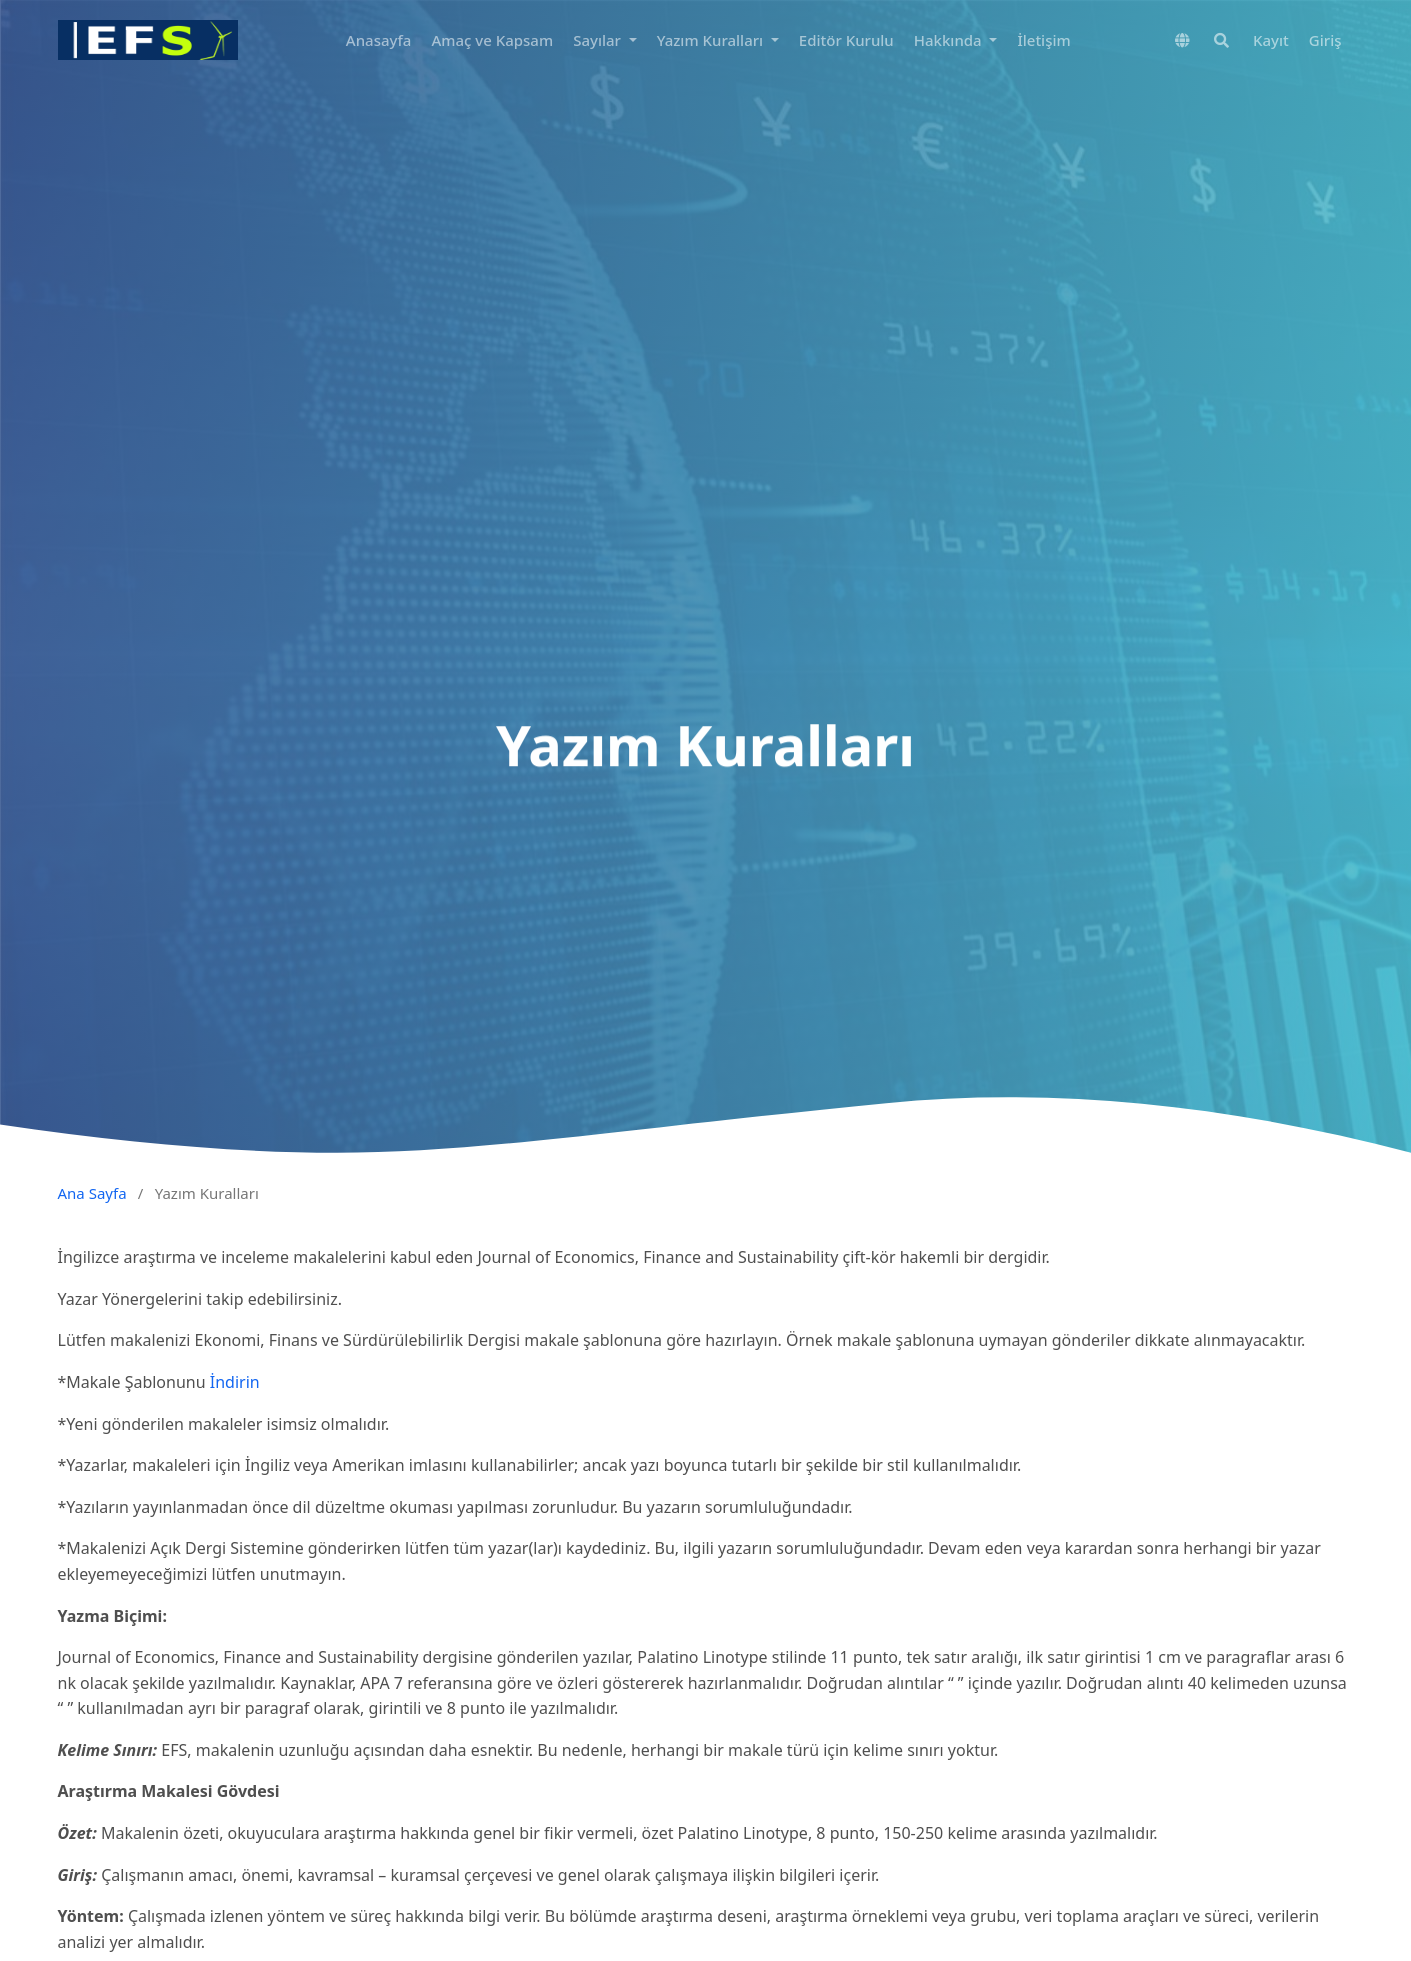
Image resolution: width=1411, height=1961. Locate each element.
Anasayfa (379, 40)
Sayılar (599, 40)
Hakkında (950, 40)
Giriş (1325, 40)
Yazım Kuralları (712, 40)
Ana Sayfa (92, 1193)
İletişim (1043, 40)
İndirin (235, 1382)
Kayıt (1271, 40)
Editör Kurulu (846, 40)
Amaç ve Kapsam (492, 40)
